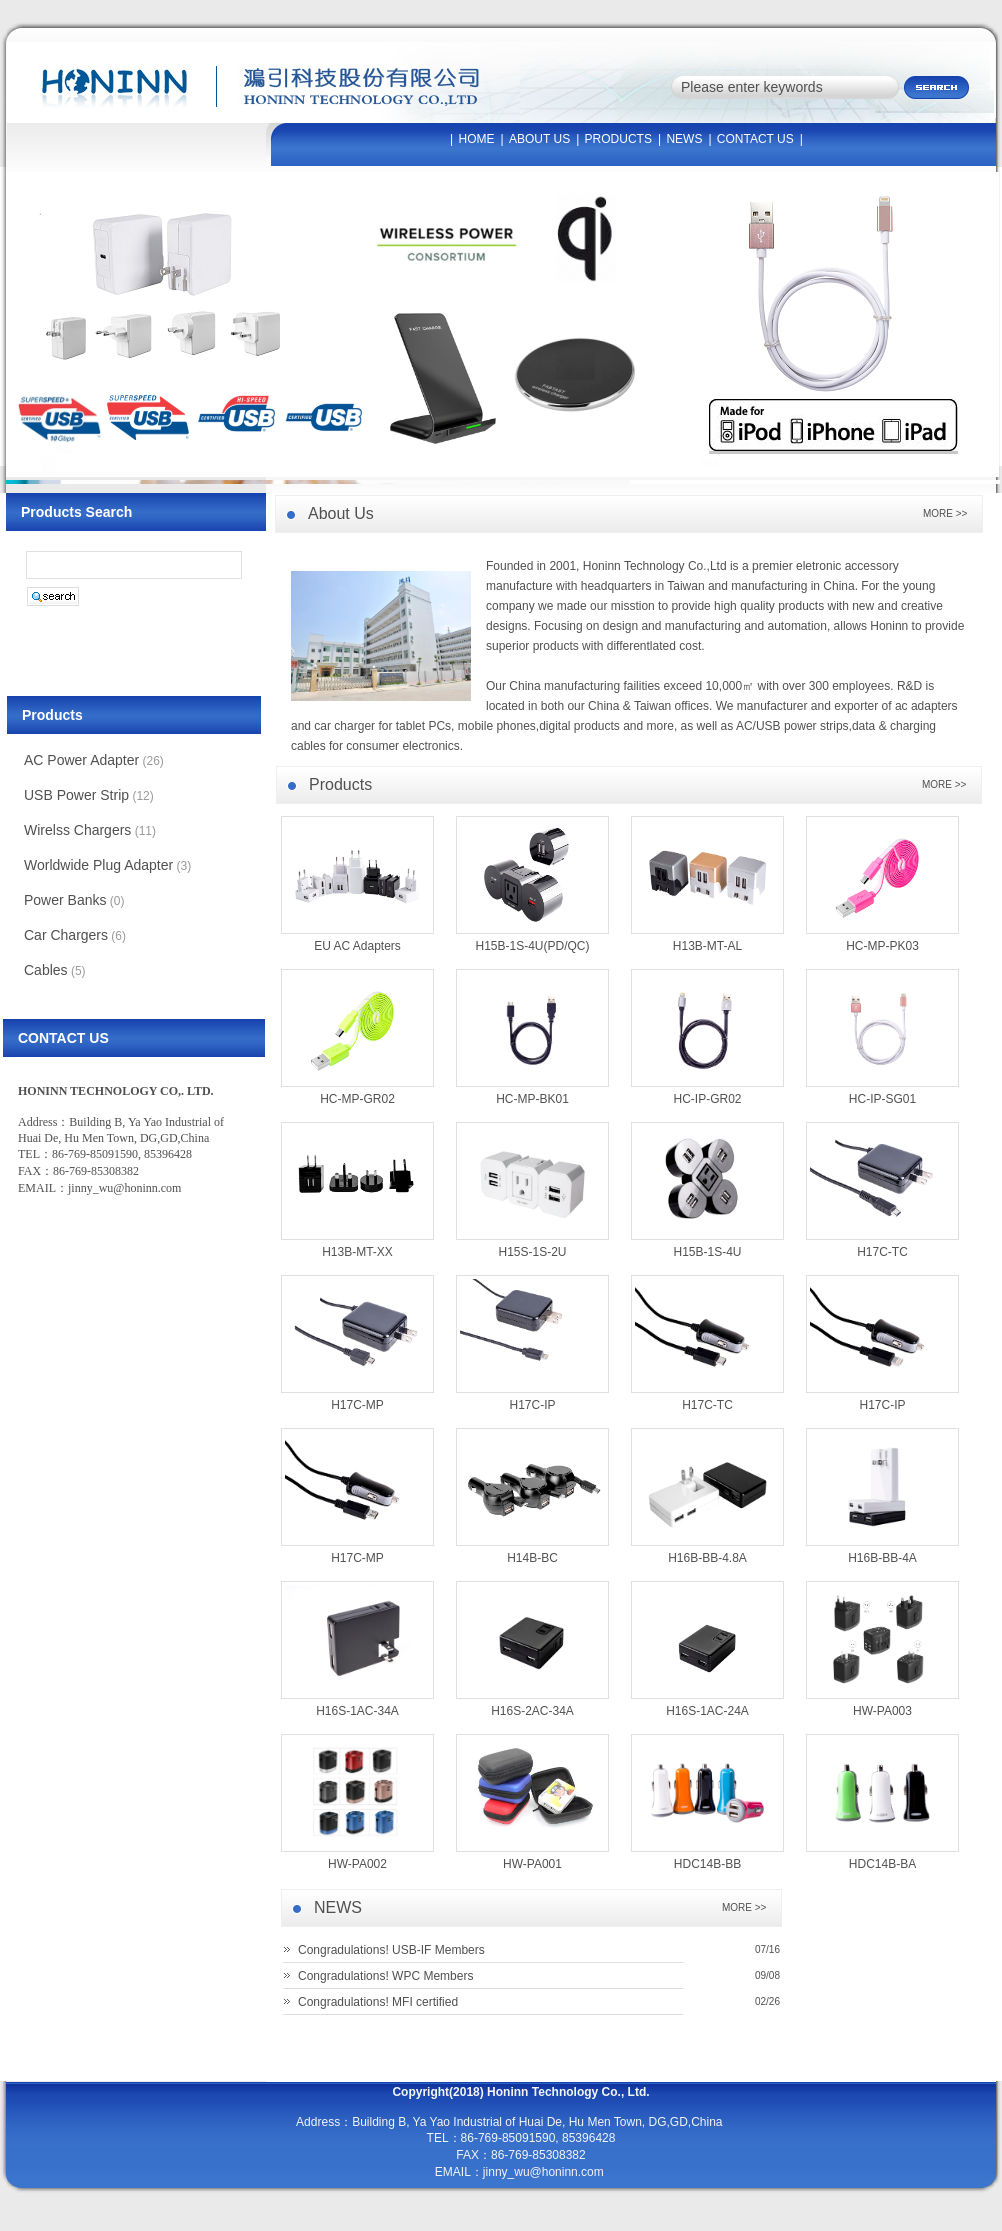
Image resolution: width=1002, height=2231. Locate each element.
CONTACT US (755, 139)
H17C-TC (882, 1252)
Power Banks (65, 900)
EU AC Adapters (357, 946)
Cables (46, 970)
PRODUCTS (618, 139)
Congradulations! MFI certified (378, 2002)
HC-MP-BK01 (532, 1099)
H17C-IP (532, 1405)
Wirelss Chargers (77, 830)
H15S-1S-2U (532, 1252)
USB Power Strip (76, 795)
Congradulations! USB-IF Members (391, 1950)
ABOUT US (539, 139)
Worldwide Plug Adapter (98, 865)
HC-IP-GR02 (707, 1099)
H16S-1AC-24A (707, 1711)
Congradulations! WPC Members (385, 1976)
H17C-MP (357, 1405)
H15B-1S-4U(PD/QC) (532, 946)
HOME (477, 139)
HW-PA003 (882, 1711)
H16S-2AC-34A (532, 1711)
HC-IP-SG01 (882, 1099)
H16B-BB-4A (882, 1558)
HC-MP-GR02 (357, 1099)
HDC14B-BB (707, 1864)
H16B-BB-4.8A (707, 1558)
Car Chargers (66, 935)
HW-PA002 (357, 1864)
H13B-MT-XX (357, 1252)
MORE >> (744, 1907)
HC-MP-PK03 (882, 946)
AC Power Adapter (81, 760)
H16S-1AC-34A (357, 1711)
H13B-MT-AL (707, 946)
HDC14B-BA (882, 1864)
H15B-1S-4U (707, 1252)
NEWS (684, 139)
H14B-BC (532, 1558)
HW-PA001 (532, 1864)
